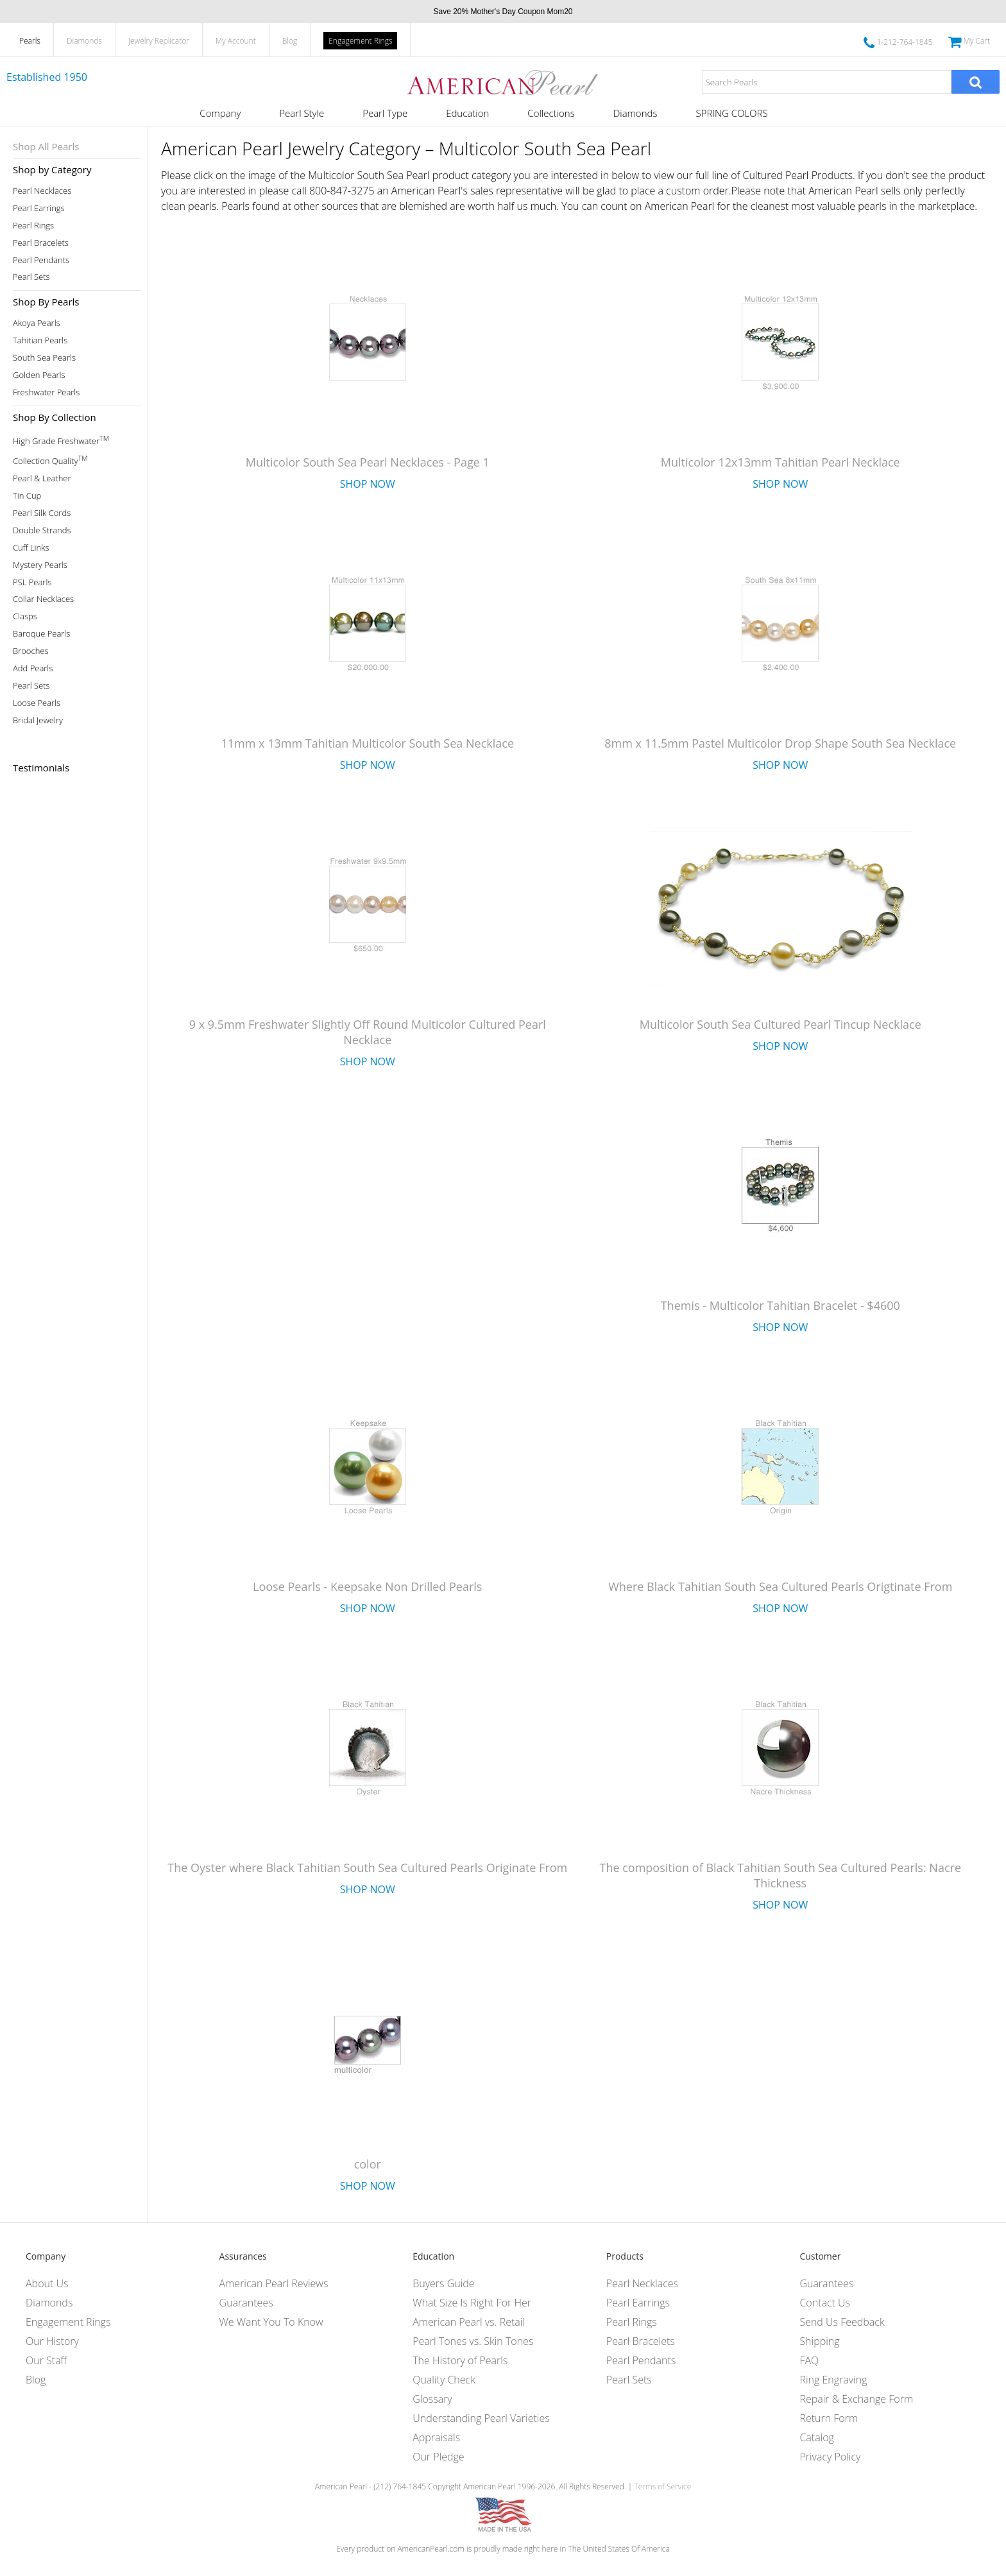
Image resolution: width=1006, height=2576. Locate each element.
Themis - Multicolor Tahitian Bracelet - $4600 (780, 1305)
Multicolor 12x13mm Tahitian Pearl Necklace (780, 462)
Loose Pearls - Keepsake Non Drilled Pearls (367, 1586)
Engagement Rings (360, 40)
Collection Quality (50, 460)
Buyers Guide (443, 2283)
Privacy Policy (829, 2457)
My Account (236, 40)
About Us (47, 2283)
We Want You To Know (271, 2322)
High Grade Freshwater (61, 440)
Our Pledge (438, 2457)
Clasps (25, 616)
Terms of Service (662, 2486)
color (367, 2164)
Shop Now (367, 484)
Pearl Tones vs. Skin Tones (473, 2341)
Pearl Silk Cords (42, 513)
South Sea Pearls (44, 357)
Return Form (828, 2418)
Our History (52, 2341)
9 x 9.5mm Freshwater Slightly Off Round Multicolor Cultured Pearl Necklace (367, 1032)
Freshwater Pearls (46, 392)
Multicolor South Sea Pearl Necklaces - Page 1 (368, 462)
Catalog (816, 2437)
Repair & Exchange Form (856, 2399)
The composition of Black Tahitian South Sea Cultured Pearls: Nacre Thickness (781, 1875)
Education (467, 113)
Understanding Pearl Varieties (481, 2418)
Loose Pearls (36, 703)
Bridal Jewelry (38, 720)
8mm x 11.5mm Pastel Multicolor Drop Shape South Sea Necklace (780, 743)
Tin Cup (27, 495)
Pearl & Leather (42, 478)
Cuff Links (31, 547)
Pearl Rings (33, 225)
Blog (290, 40)
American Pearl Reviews (273, 2283)
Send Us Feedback (841, 2322)
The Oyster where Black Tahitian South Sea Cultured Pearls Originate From (367, 1867)
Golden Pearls (39, 375)
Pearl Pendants (41, 260)
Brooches (31, 651)
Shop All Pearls (46, 146)
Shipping (819, 2341)
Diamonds (84, 40)
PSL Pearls (32, 582)
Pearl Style (301, 113)
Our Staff (46, 2360)
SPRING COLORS (731, 113)
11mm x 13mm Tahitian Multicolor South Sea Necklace (367, 743)
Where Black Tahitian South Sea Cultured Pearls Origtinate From (780, 1586)
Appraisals (436, 2437)
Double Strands (42, 530)
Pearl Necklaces (42, 190)
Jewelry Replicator (158, 40)
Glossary (432, 2399)
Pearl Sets (31, 276)
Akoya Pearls (36, 323)
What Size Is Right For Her (472, 2303)
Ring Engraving (833, 2380)
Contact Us (824, 2303)
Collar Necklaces (43, 599)
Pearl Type (384, 113)
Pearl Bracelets (41, 242)
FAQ (809, 2360)
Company (220, 113)
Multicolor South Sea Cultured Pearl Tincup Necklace (780, 1024)
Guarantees (246, 2303)
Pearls (29, 40)
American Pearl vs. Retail (469, 2322)
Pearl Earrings (39, 208)
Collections (550, 113)
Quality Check (444, 2380)
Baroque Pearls (41, 633)
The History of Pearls (460, 2360)
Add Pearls (33, 668)
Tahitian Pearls (40, 340)
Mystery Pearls (40, 565)
